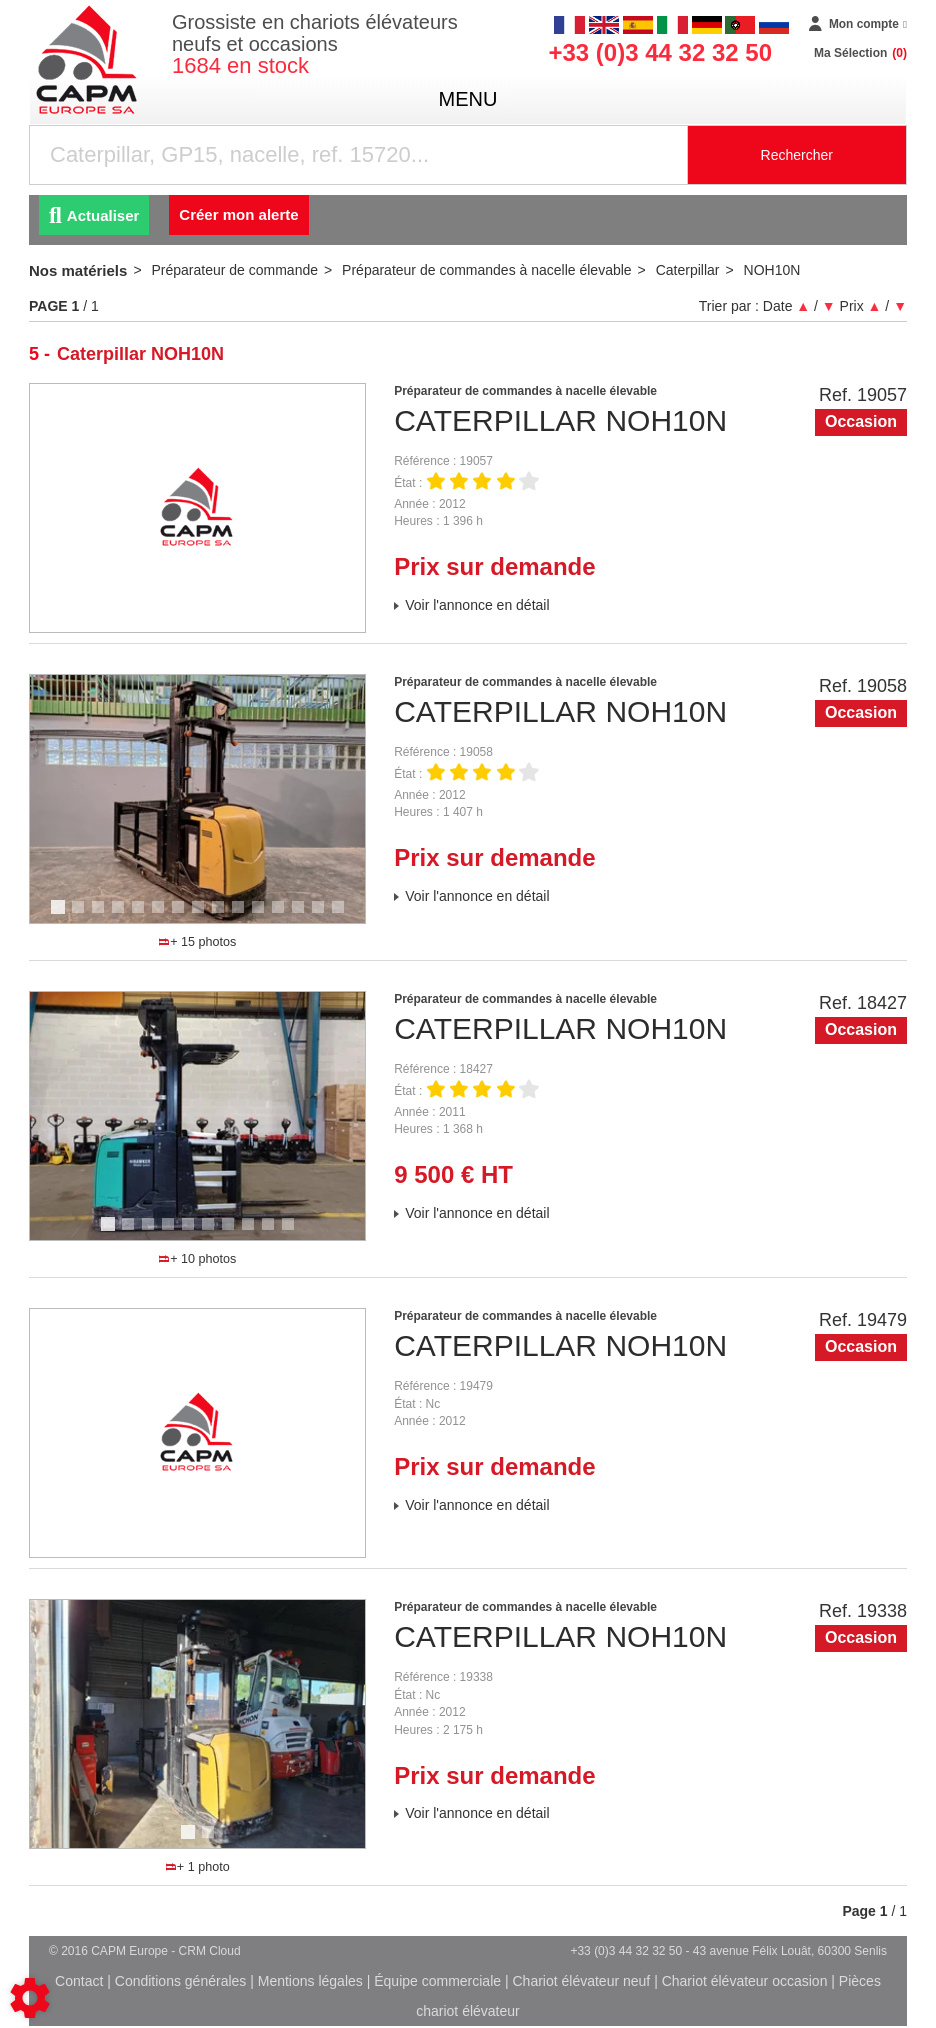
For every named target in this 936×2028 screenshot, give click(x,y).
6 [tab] (161, 916)
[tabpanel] (198, 799)
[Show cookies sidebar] (30, 1998)
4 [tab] (121, 916)
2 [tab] (81, 916)
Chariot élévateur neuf (581, 1981)
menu (468, 99)
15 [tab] (345, 916)
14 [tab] (325, 916)
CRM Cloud (210, 1951)
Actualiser (94, 215)
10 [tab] (245, 916)
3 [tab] (101, 916)
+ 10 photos (197, 1259)
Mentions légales (310, 1981)
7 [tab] (181, 916)
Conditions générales (181, 1981)
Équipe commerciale (437, 1981)
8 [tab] (201, 916)
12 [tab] (285, 916)
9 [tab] (221, 916)
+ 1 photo (198, 1867)
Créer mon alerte (238, 214)
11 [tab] (265, 916)
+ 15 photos (197, 942)
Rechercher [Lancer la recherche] (797, 155)
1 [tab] (61, 916)
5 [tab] (141, 916)
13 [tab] (305, 916)
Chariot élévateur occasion (745, 1981)
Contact (79, 1981)
